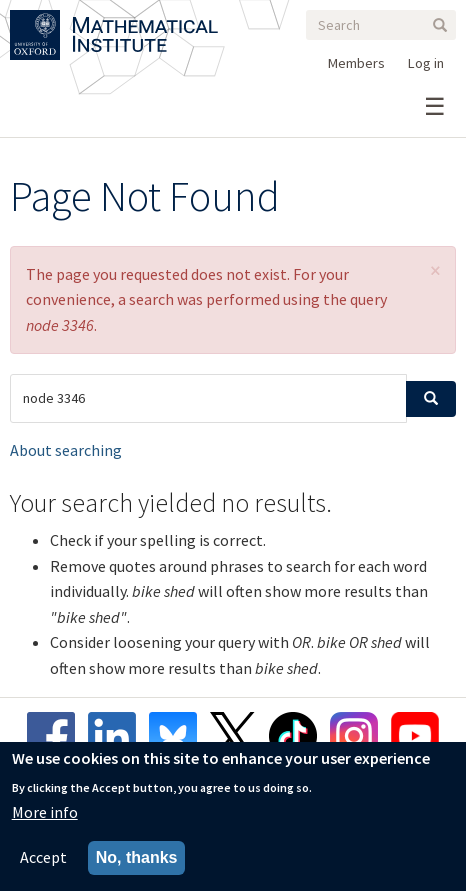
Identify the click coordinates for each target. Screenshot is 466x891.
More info (45, 814)
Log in (426, 63)
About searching (66, 450)
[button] (435, 270)
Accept (43, 859)
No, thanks (137, 859)
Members (356, 63)
